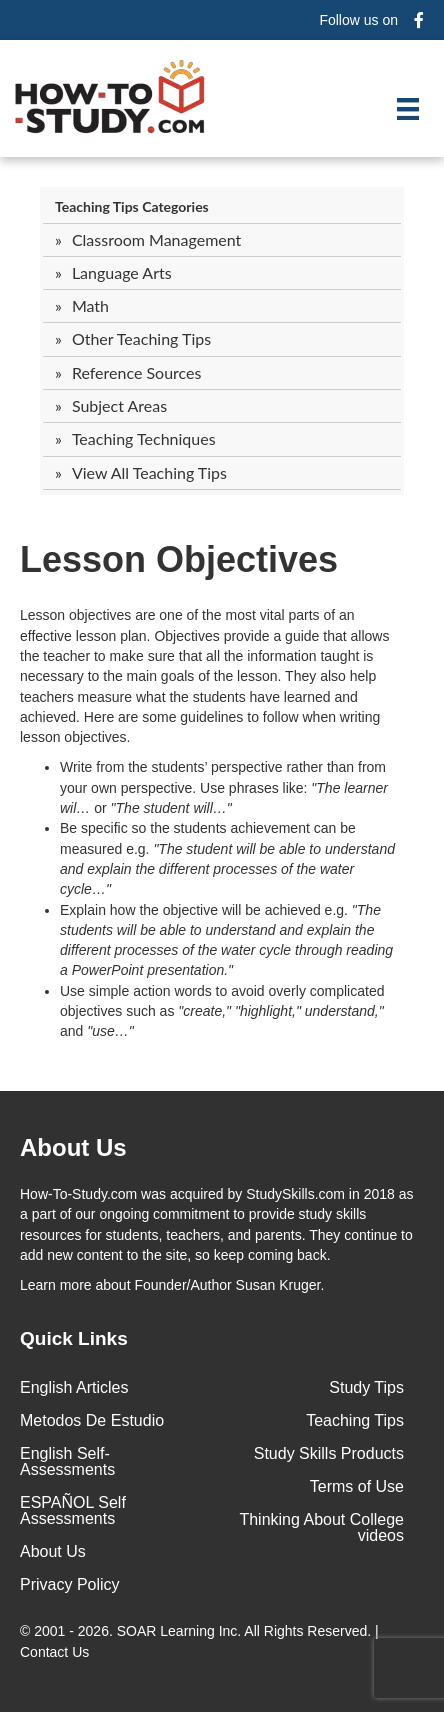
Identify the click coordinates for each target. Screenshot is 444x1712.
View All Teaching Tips (149, 472)
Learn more (56, 1285)
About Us (53, 1551)
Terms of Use (357, 1486)
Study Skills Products (329, 1453)
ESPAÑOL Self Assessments (73, 1510)
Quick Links (74, 1338)
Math (90, 305)
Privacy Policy (70, 1584)
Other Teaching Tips (141, 338)
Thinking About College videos (321, 1527)
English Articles (74, 1387)
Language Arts (122, 272)
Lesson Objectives (179, 559)
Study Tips (366, 1387)
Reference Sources (137, 372)
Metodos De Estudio (92, 1420)
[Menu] (408, 109)
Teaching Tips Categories (132, 206)
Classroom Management (156, 239)
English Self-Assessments (67, 1461)
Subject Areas (119, 405)
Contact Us (56, 1652)
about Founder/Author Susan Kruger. (172, 1285)
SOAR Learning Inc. (179, 1631)
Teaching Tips (355, 1420)
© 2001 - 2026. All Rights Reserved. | (199, 1641)
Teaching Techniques (144, 438)
